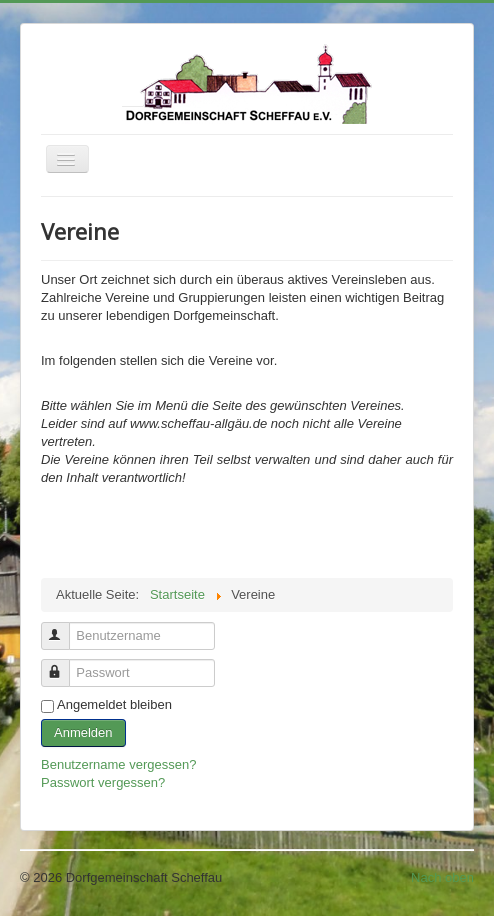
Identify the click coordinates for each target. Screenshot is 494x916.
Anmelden (83, 732)
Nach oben (442, 877)
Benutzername (64, 627)
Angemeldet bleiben (114, 704)
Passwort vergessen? (103, 782)
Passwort (64, 664)
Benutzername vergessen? (118, 764)
